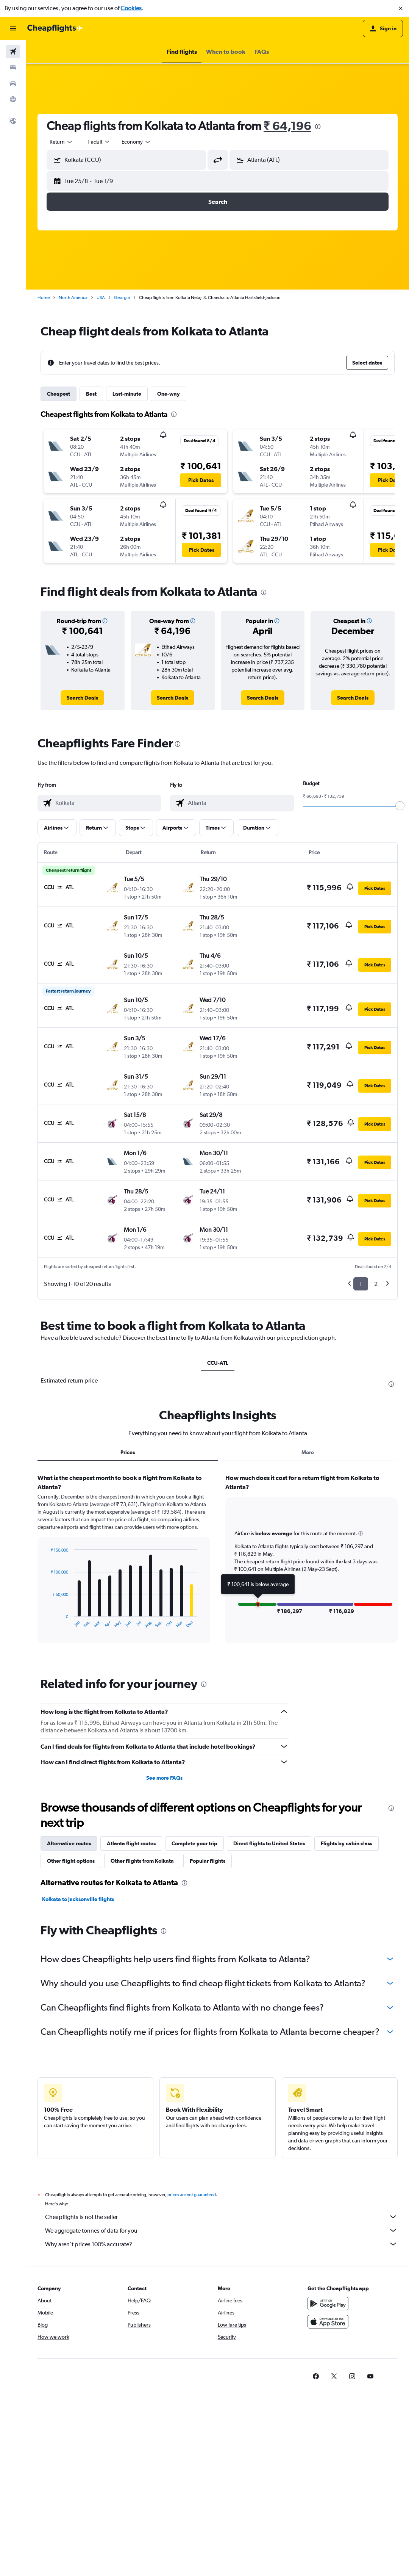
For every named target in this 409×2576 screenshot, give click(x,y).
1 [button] (360, 1283)
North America (73, 297)
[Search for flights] (13, 51)
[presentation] (317, 126)
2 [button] (376, 1283)
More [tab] (307, 1452)
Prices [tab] (127, 1452)
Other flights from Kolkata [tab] (142, 1861)
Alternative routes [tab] (69, 1843)
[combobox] (61, 142)
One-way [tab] (168, 394)
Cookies (131, 8)
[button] (400, 8)
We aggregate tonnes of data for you (221, 2230)
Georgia (122, 297)
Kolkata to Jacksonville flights (78, 1899)
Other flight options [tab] (71, 1861)
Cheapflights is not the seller (221, 2216)
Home (43, 297)
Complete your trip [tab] (194, 1843)
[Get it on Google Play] (328, 2303)
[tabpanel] (217, 1565)
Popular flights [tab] (207, 1861)
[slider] (399, 805)
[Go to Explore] (13, 99)
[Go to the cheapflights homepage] (55, 28)
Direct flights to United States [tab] (269, 1843)
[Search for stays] (13, 67)
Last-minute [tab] (126, 394)
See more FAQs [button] (164, 1778)
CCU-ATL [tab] (217, 1363)
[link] (82, 697)
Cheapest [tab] (58, 394)
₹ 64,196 (287, 126)
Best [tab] (91, 394)
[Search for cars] (13, 83)
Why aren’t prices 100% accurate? (221, 2244)
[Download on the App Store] (328, 2322)
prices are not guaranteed (191, 2194)
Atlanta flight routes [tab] (131, 1843)
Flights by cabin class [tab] (346, 1843)
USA (101, 297)
